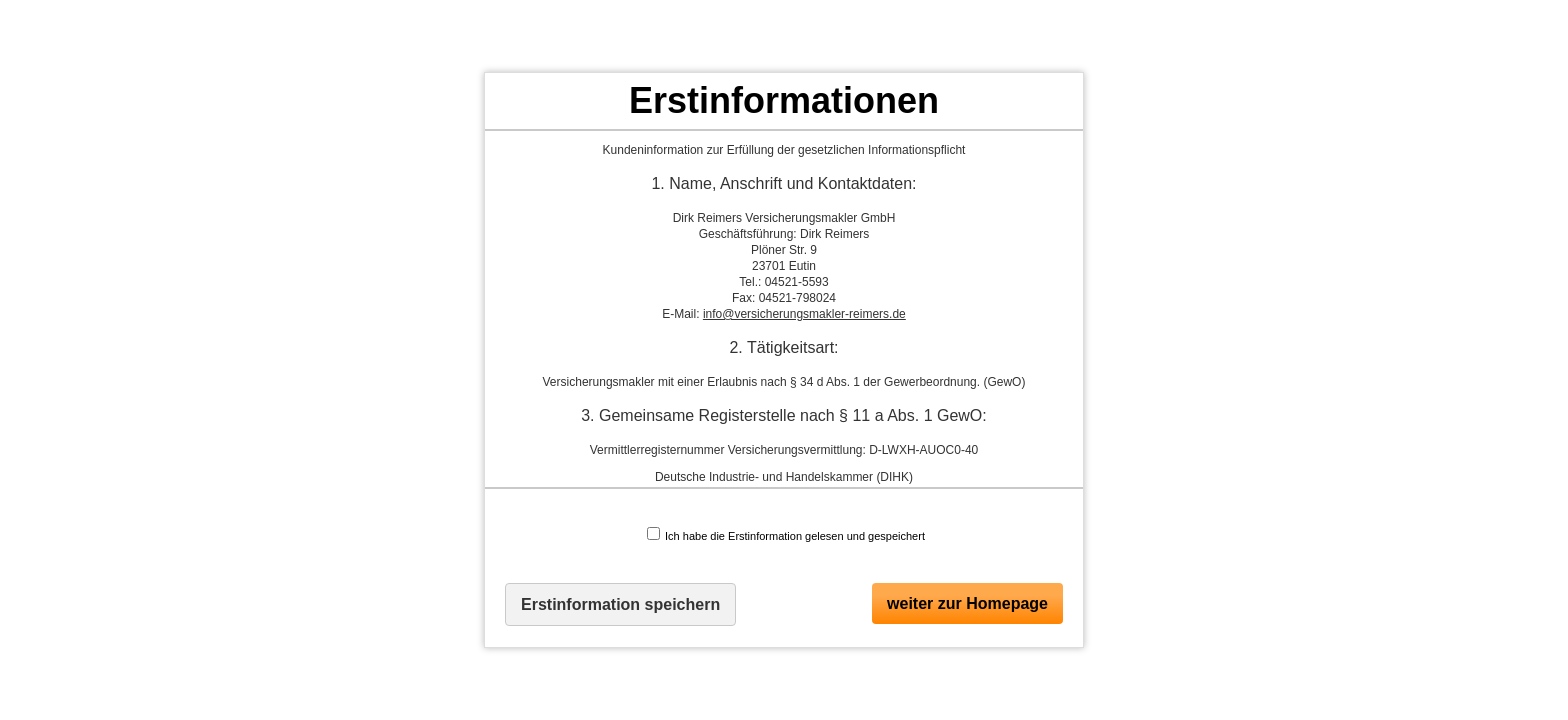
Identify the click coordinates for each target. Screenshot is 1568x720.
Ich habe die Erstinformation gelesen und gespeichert (786, 534)
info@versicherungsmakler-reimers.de (804, 314)
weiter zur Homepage (967, 603)
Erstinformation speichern (620, 604)
